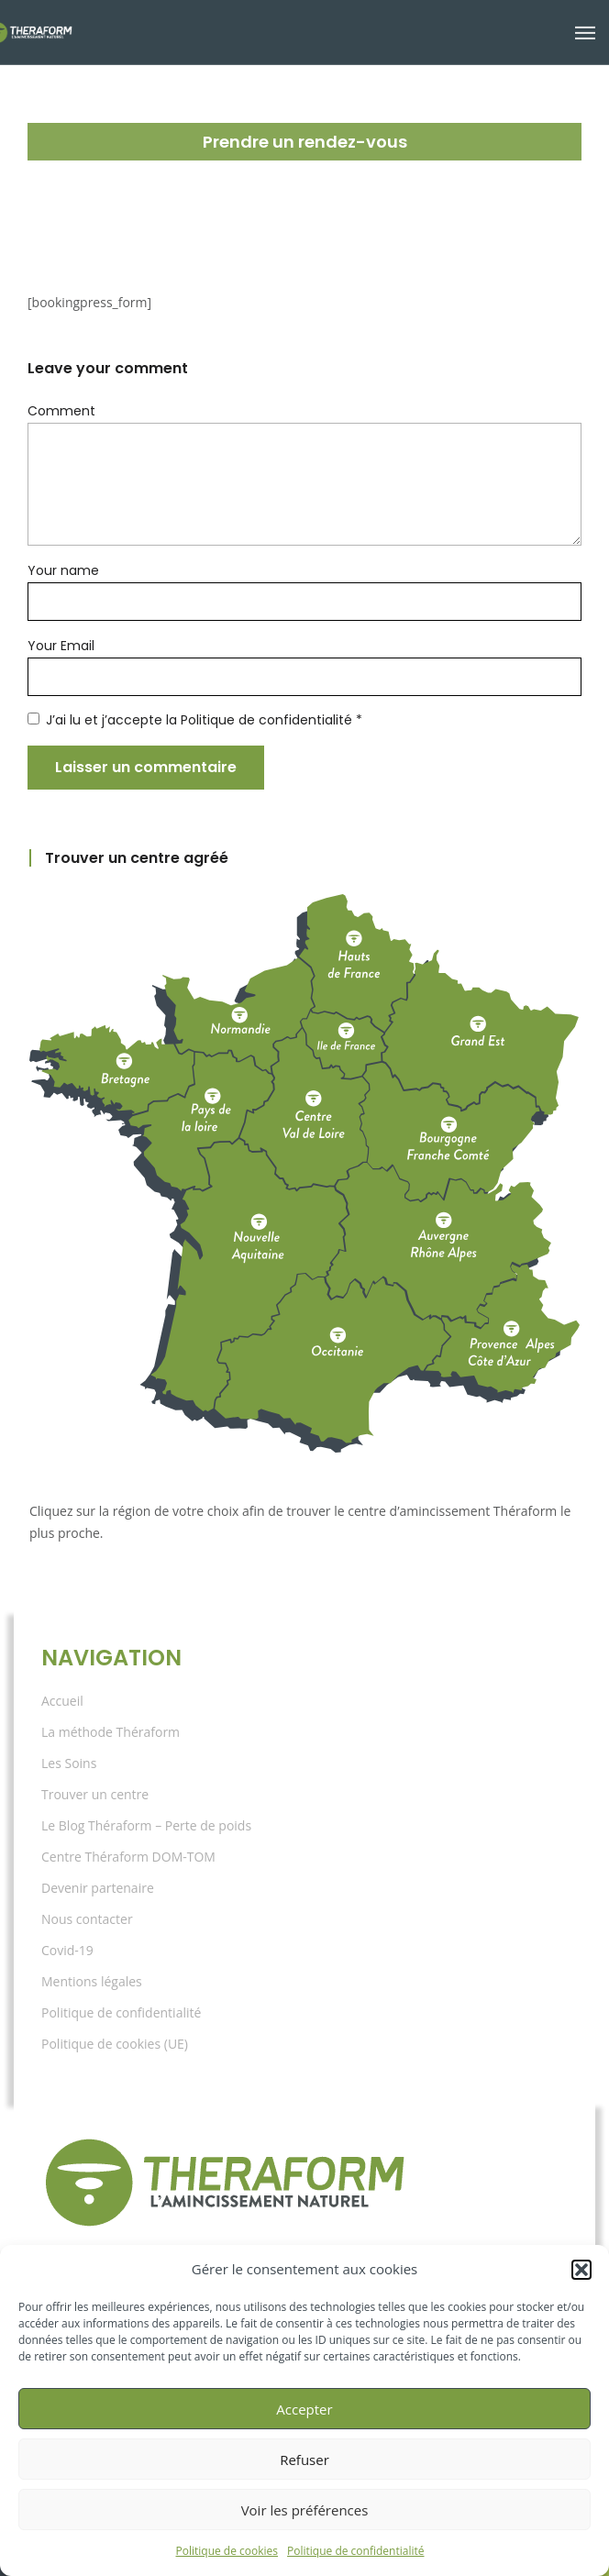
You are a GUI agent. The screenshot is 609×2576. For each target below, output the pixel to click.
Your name (58, 570)
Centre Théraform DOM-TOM (128, 1856)
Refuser (304, 2459)
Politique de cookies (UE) (114, 2043)
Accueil (62, 1700)
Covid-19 (67, 1950)
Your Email (58, 645)
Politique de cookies (227, 2551)
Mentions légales (91, 1981)
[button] (581, 2270)
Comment (55, 411)
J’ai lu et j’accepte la (175, 720)
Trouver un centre (95, 1794)
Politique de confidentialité (355, 2551)
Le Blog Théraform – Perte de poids (146, 1825)
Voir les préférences (305, 2510)
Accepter (304, 2409)
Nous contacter (87, 1919)
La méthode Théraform (110, 1732)
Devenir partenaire (97, 1887)
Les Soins (68, 1763)
